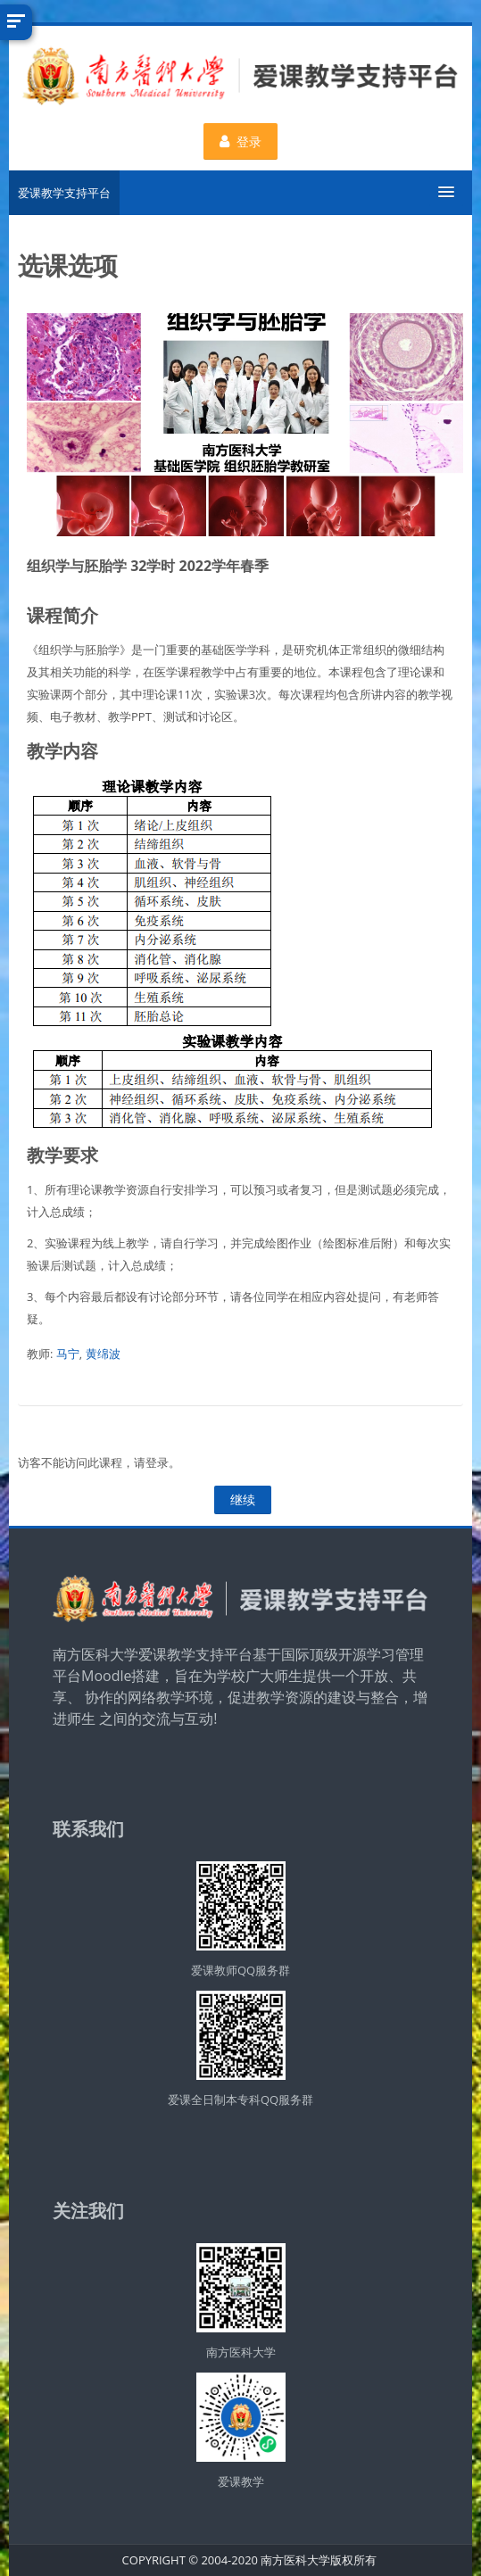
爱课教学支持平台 (64, 193)
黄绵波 (103, 1354)
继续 (242, 1499)
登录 (240, 141)
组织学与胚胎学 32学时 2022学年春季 (148, 566)
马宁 (67, 1354)
